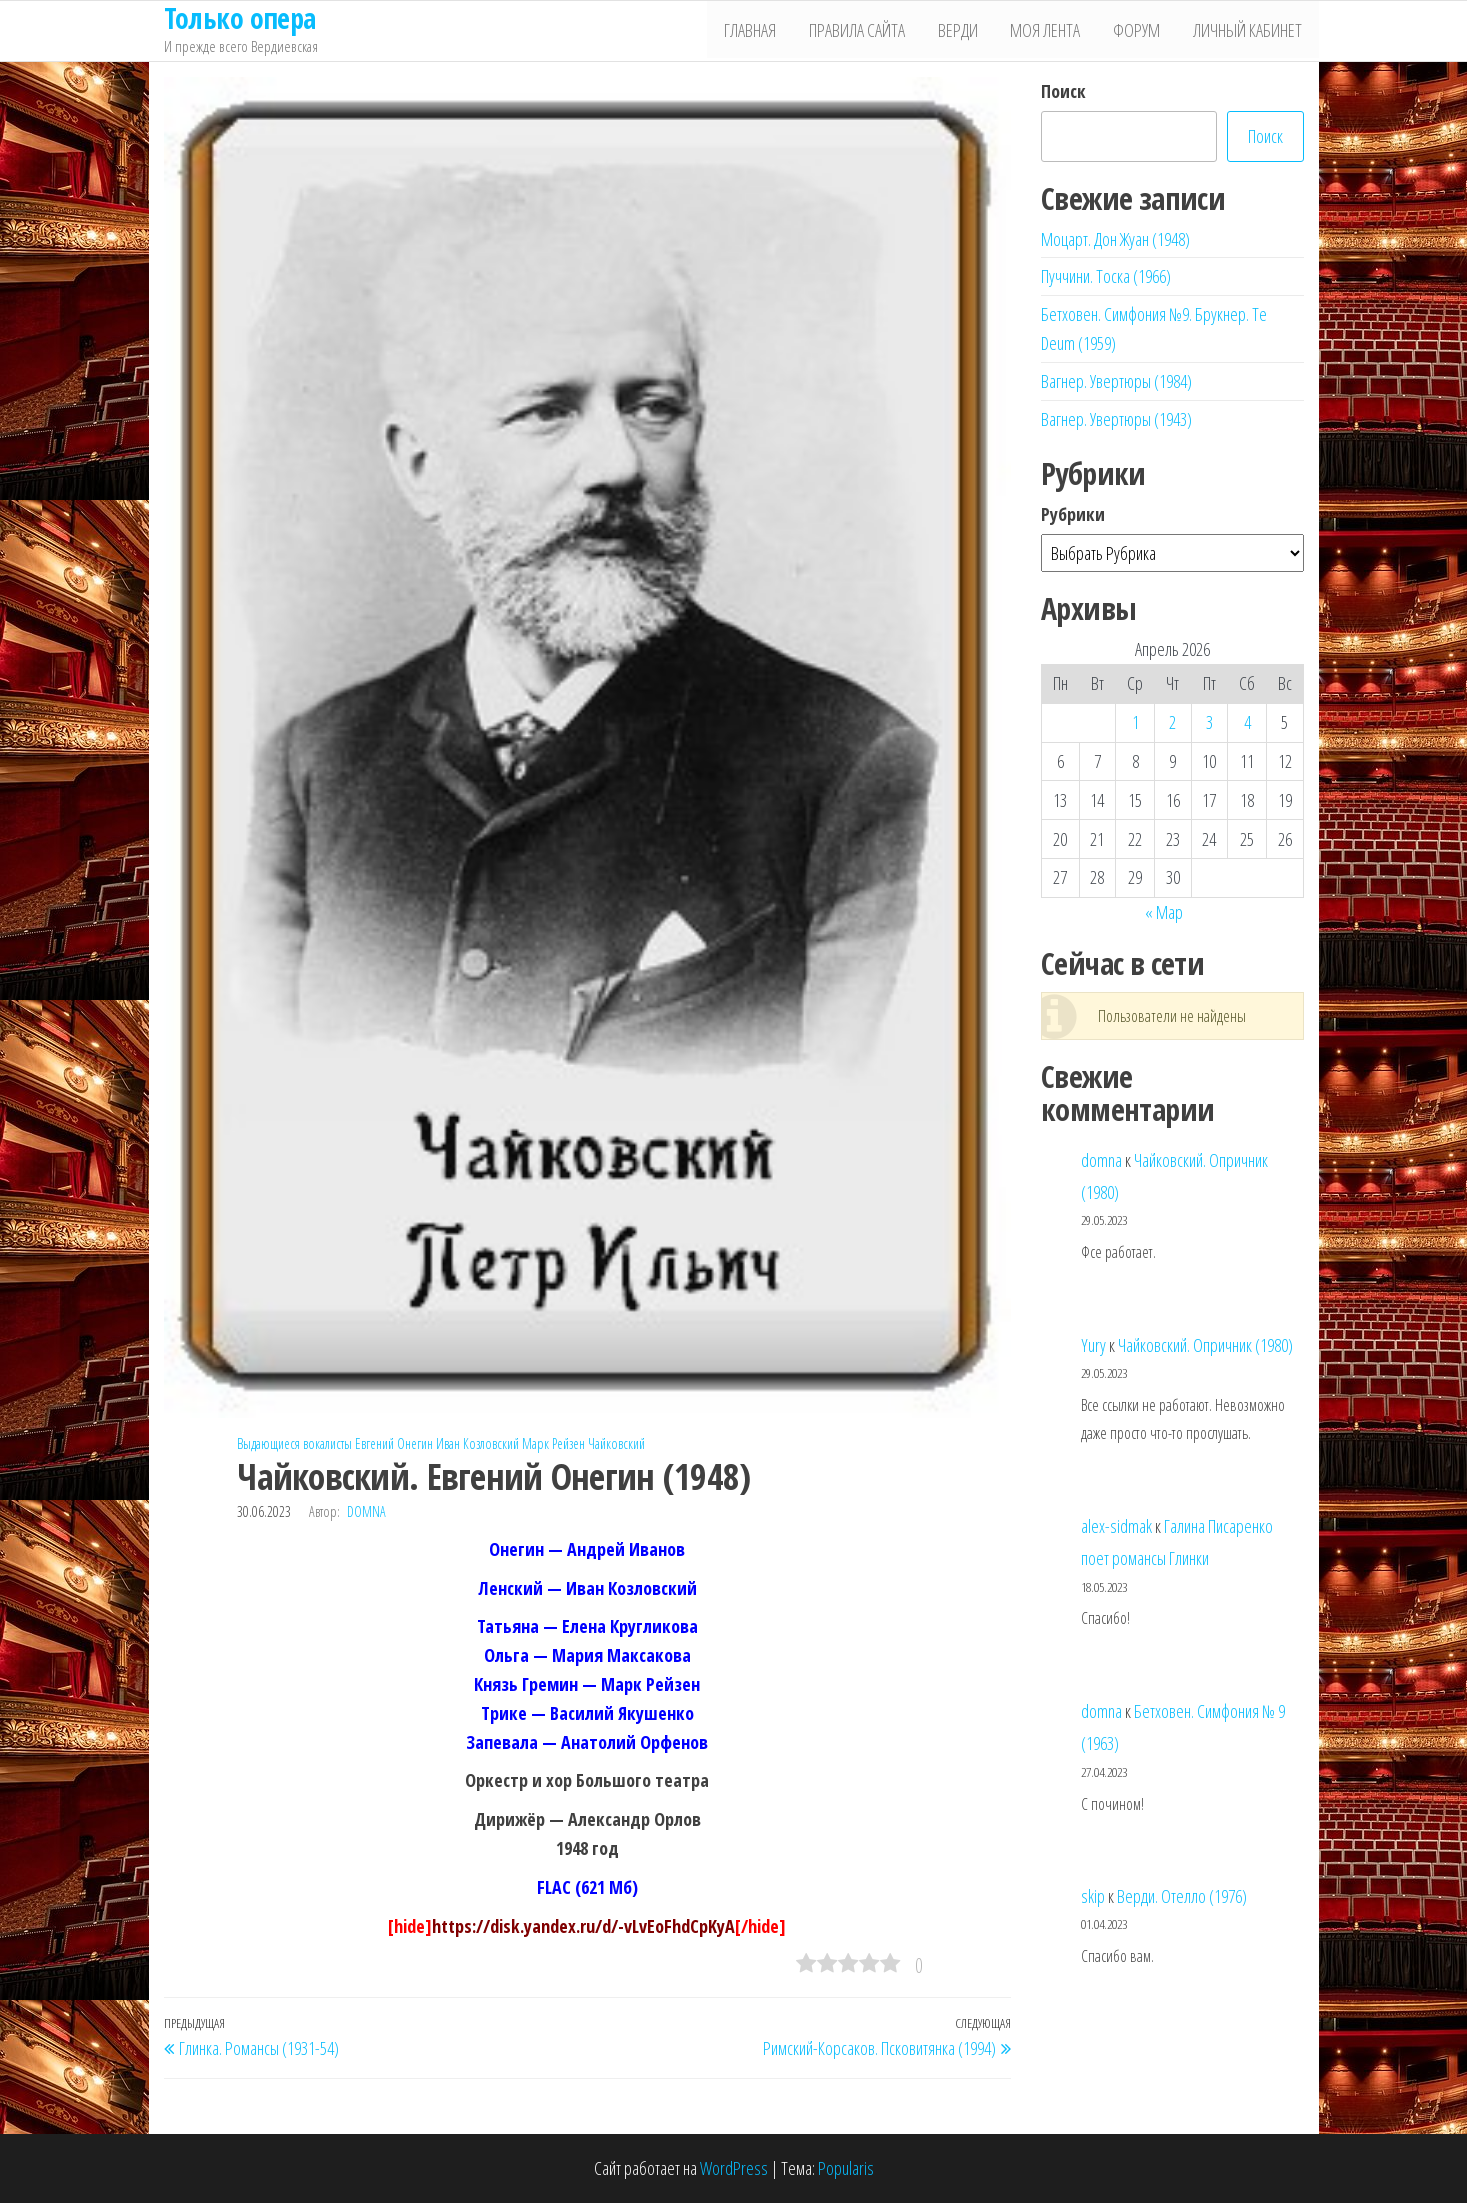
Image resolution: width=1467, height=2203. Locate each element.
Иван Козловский (477, 1443)
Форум (1141, 31)
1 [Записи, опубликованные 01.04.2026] (1135, 722)
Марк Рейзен (553, 1443)
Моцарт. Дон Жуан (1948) (1115, 239)
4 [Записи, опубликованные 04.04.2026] (1247, 722)
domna (366, 1511)
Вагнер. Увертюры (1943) (1116, 419)
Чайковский (616, 1443)
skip (1093, 1896)
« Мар (1164, 912)
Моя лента (1053, 31)
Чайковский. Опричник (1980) (1205, 1345)
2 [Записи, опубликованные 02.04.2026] (1172, 722)
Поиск (1063, 91)
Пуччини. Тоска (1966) (1106, 276)
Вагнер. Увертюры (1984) (1116, 381)
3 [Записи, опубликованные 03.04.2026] (1209, 722)
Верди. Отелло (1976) (1182, 1896)
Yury (1093, 1345)
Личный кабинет (1249, 31)
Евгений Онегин (394, 1443)
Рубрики (1073, 514)
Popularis (846, 2168)
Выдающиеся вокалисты (294, 1443)
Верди (968, 31)
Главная (766, 31)
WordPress (734, 2168)
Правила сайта (870, 31)
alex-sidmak (1116, 1526)
